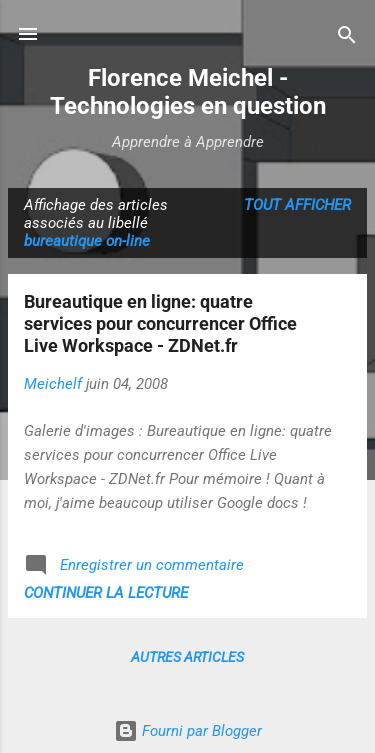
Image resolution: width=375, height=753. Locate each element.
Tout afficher (297, 205)
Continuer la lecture (106, 593)
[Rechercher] (347, 36)
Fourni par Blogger (188, 731)
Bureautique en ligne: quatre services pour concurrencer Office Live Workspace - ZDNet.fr (160, 323)
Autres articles (187, 657)
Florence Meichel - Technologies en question (188, 92)
